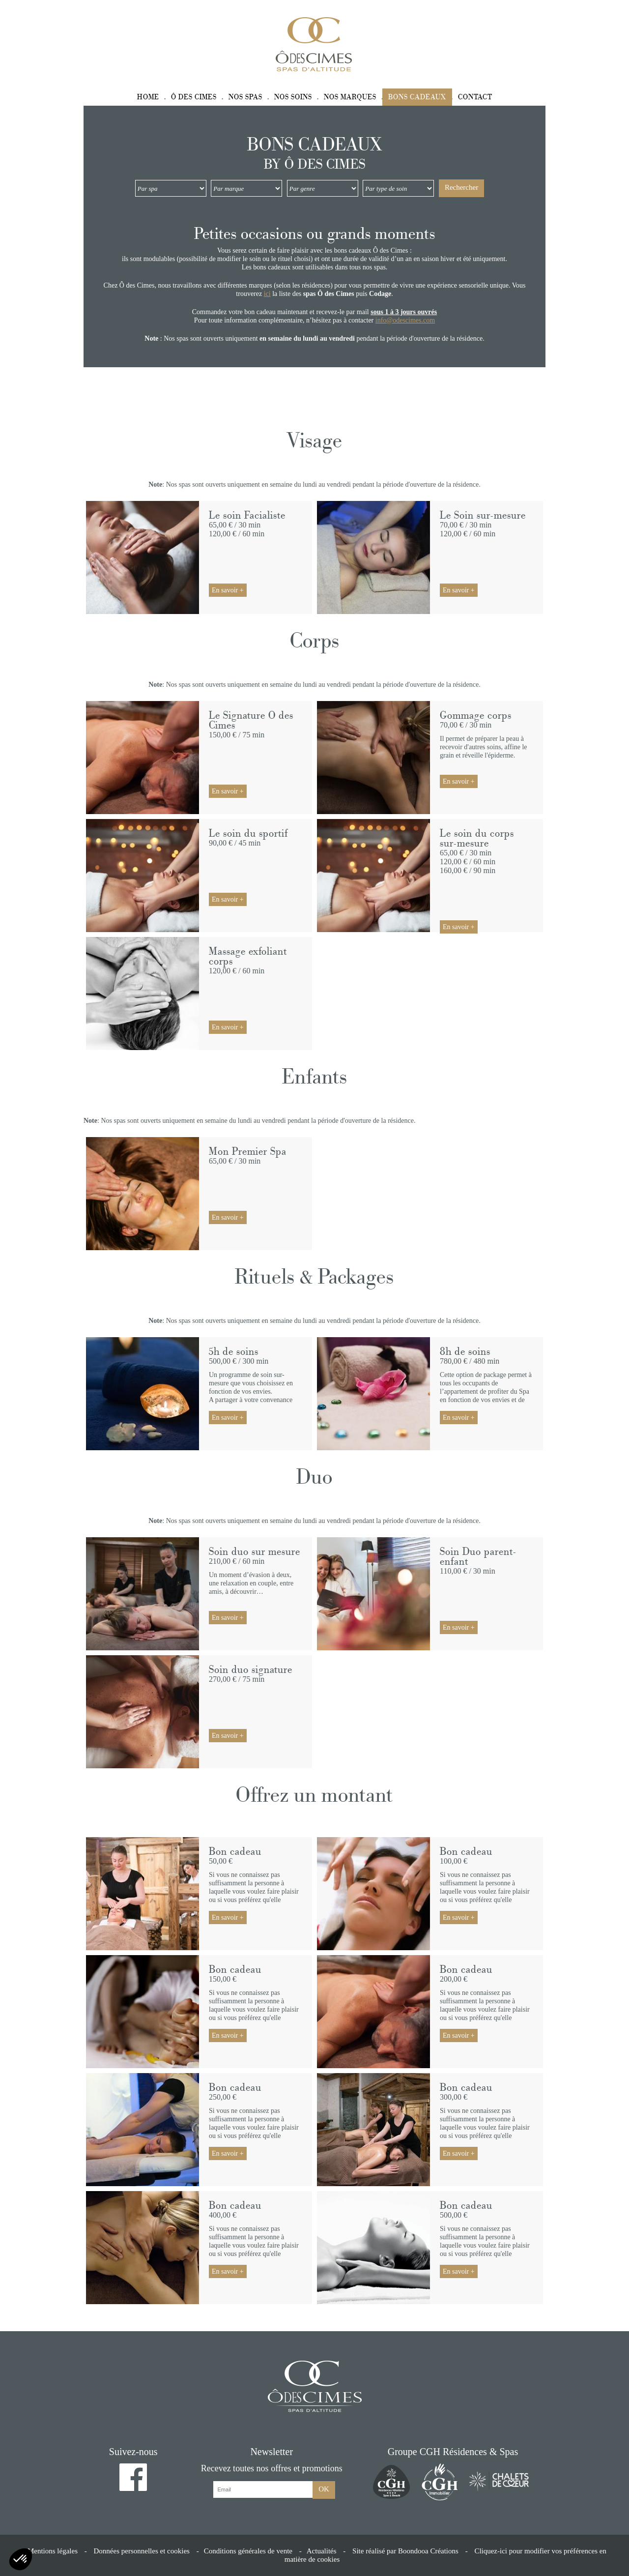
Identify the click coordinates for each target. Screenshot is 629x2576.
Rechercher (461, 187)
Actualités (322, 2551)
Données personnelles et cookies (142, 2551)
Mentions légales (53, 2551)
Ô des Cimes (194, 97)
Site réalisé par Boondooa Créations (405, 2551)
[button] (20, 2559)
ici (267, 293)
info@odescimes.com (405, 320)
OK (323, 2489)
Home (148, 97)
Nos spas (245, 97)
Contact (475, 97)
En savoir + (228, 590)
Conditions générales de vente (248, 2551)
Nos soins (293, 97)
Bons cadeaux (417, 97)
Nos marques (350, 97)
